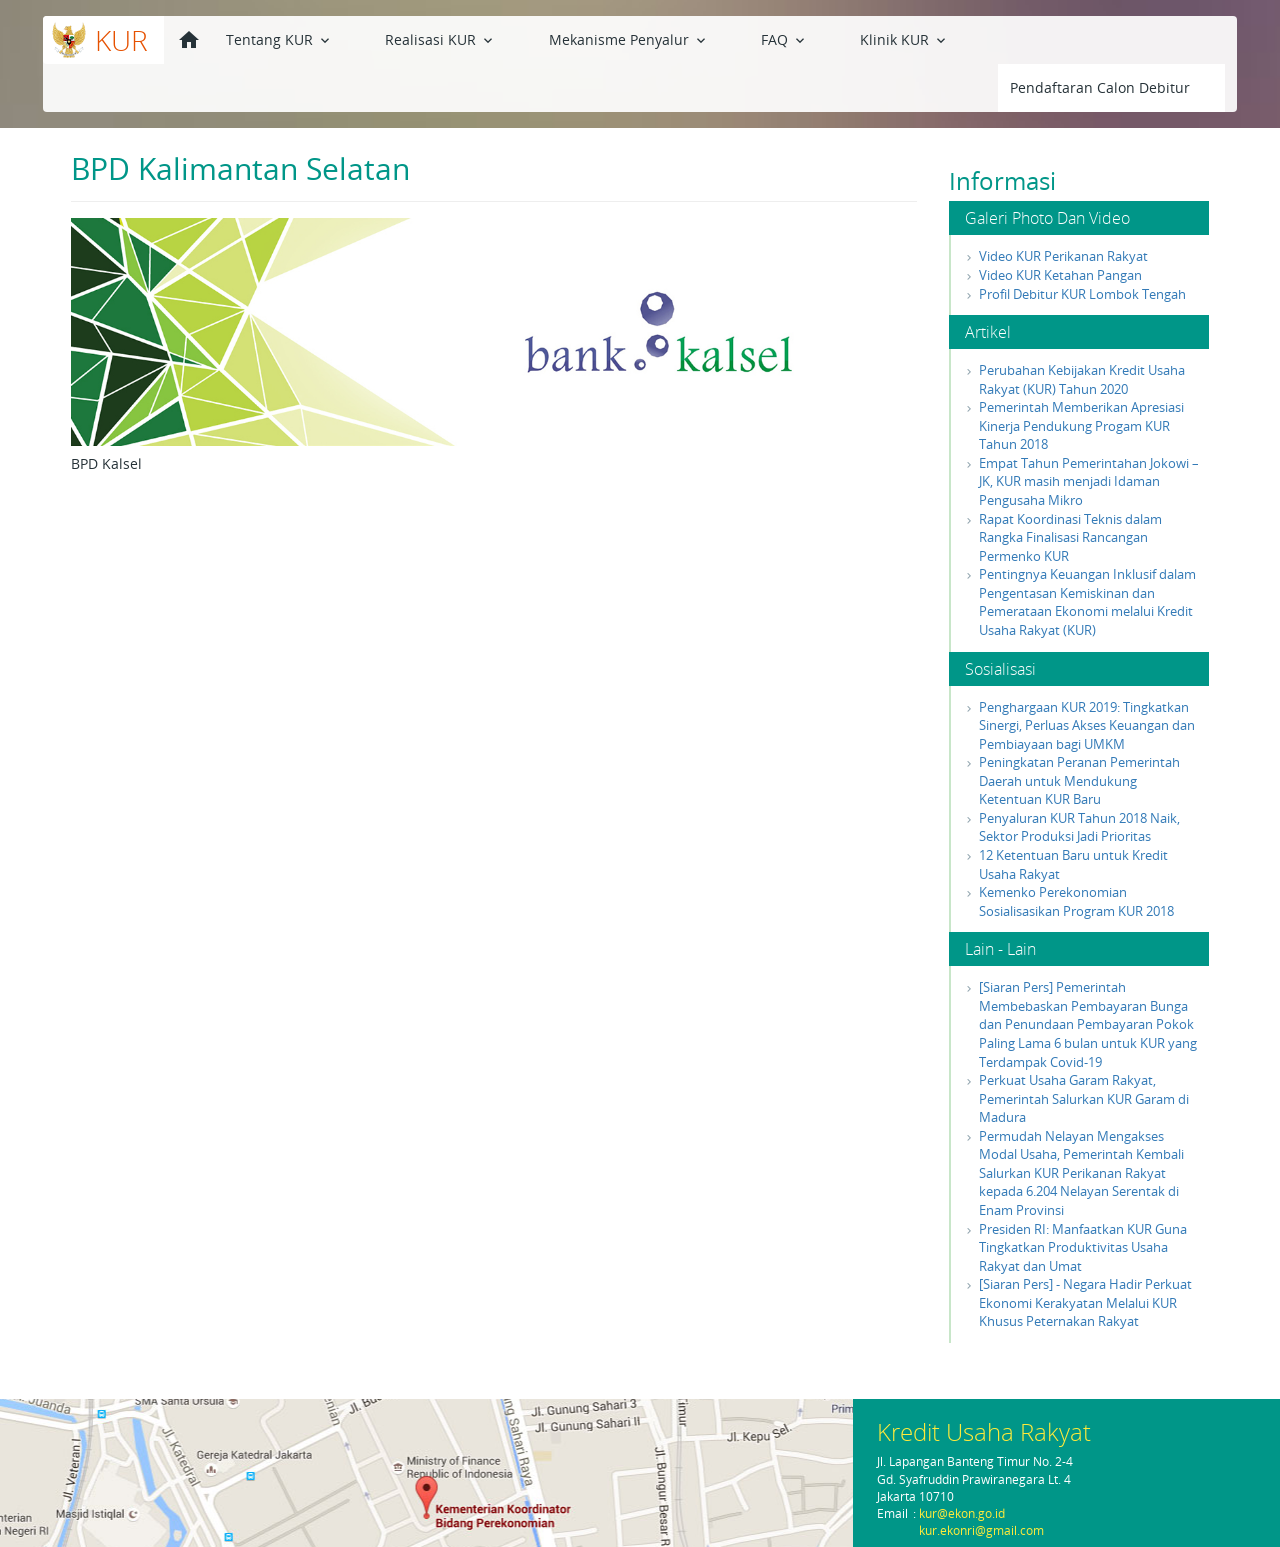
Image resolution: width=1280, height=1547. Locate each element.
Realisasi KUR (405, 38)
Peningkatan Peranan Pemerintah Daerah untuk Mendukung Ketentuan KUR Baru (1079, 732)
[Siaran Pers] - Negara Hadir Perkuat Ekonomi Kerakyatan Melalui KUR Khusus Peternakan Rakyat (1085, 1254)
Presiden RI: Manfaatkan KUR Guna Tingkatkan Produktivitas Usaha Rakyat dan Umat (1083, 1199)
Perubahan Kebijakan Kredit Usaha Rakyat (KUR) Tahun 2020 (1082, 331)
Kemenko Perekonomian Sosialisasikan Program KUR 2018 (1076, 853)
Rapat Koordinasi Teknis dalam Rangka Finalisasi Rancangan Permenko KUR (1070, 489)
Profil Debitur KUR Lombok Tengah (1082, 246)
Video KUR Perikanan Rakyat (1063, 208)
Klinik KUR (763, 38)
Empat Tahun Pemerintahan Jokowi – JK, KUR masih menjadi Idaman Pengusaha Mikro (1089, 433)
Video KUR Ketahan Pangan (1060, 227)
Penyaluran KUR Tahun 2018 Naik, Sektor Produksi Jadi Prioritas (1079, 779)
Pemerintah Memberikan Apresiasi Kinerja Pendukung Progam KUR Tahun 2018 (1081, 377)
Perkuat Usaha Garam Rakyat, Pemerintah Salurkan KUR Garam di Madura (1084, 1050)
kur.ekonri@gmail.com (981, 1530)
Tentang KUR (279, 38)
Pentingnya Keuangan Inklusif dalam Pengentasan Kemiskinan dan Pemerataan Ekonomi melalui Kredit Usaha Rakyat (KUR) (1087, 554)
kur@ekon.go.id (962, 1513)
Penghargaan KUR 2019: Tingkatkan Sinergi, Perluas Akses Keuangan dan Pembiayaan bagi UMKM (1087, 677)
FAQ (678, 38)
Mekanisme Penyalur (558, 38)
